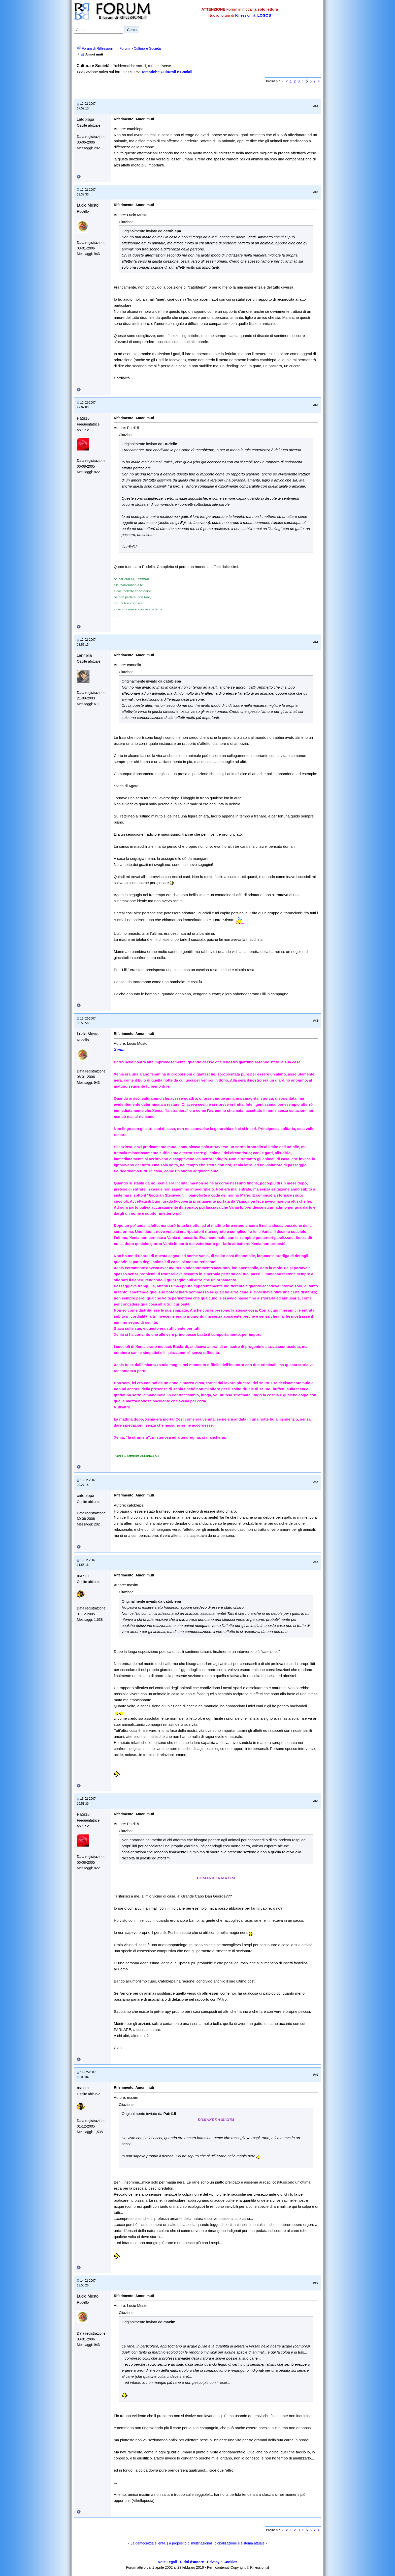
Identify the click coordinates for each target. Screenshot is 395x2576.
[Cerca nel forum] (98, 30)
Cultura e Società (147, 48)
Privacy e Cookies (222, 2562)
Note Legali (167, 2562)
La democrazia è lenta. (148, 2543)
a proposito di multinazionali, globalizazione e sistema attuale (217, 2543)
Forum (124, 48)
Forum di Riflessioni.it (98, 48)
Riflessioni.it (245, 15)
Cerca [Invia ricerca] (132, 30)
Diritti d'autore (192, 2562)
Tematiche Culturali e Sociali (166, 72)
